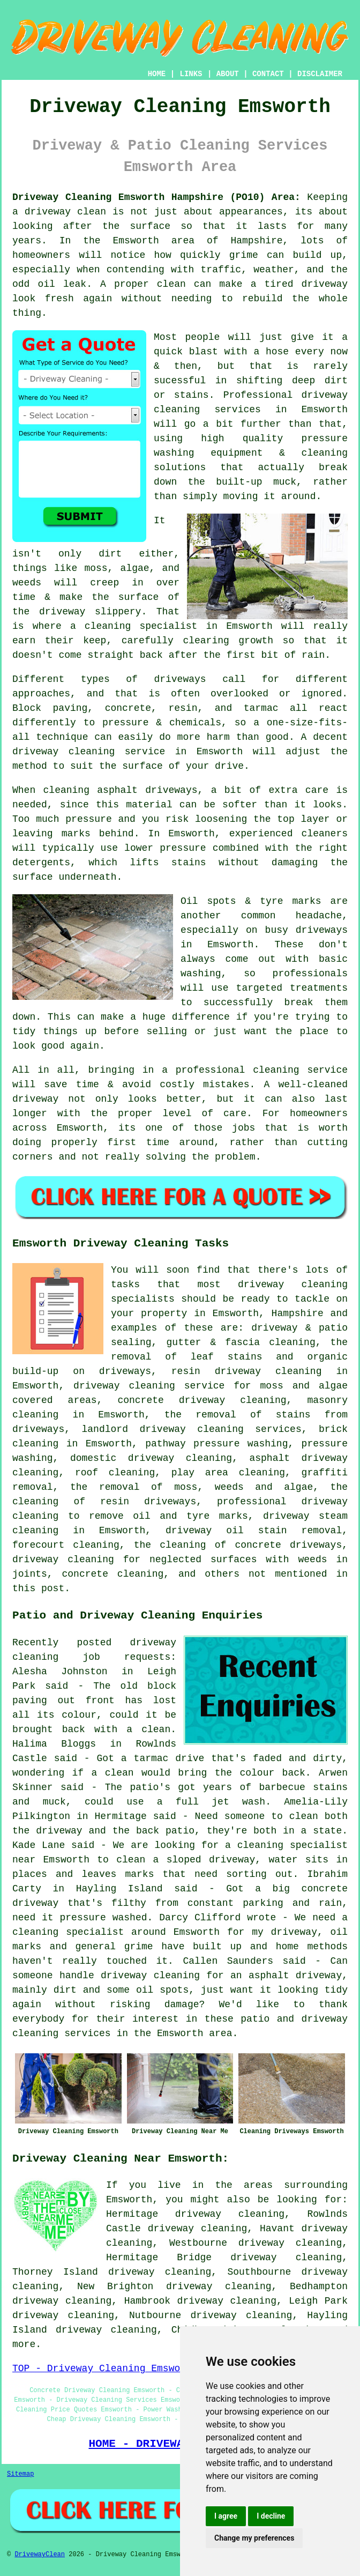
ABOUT (227, 74)
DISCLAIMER (319, 74)
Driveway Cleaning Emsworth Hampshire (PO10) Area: (156, 197)
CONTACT (268, 74)
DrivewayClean (39, 2554)
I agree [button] (225, 2516)
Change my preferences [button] (254, 2538)
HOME (157, 74)
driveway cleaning (293, 1284)
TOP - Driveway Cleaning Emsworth (105, 2368)
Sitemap (20, 2474)
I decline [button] (271, 2516)
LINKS (190, 74)
